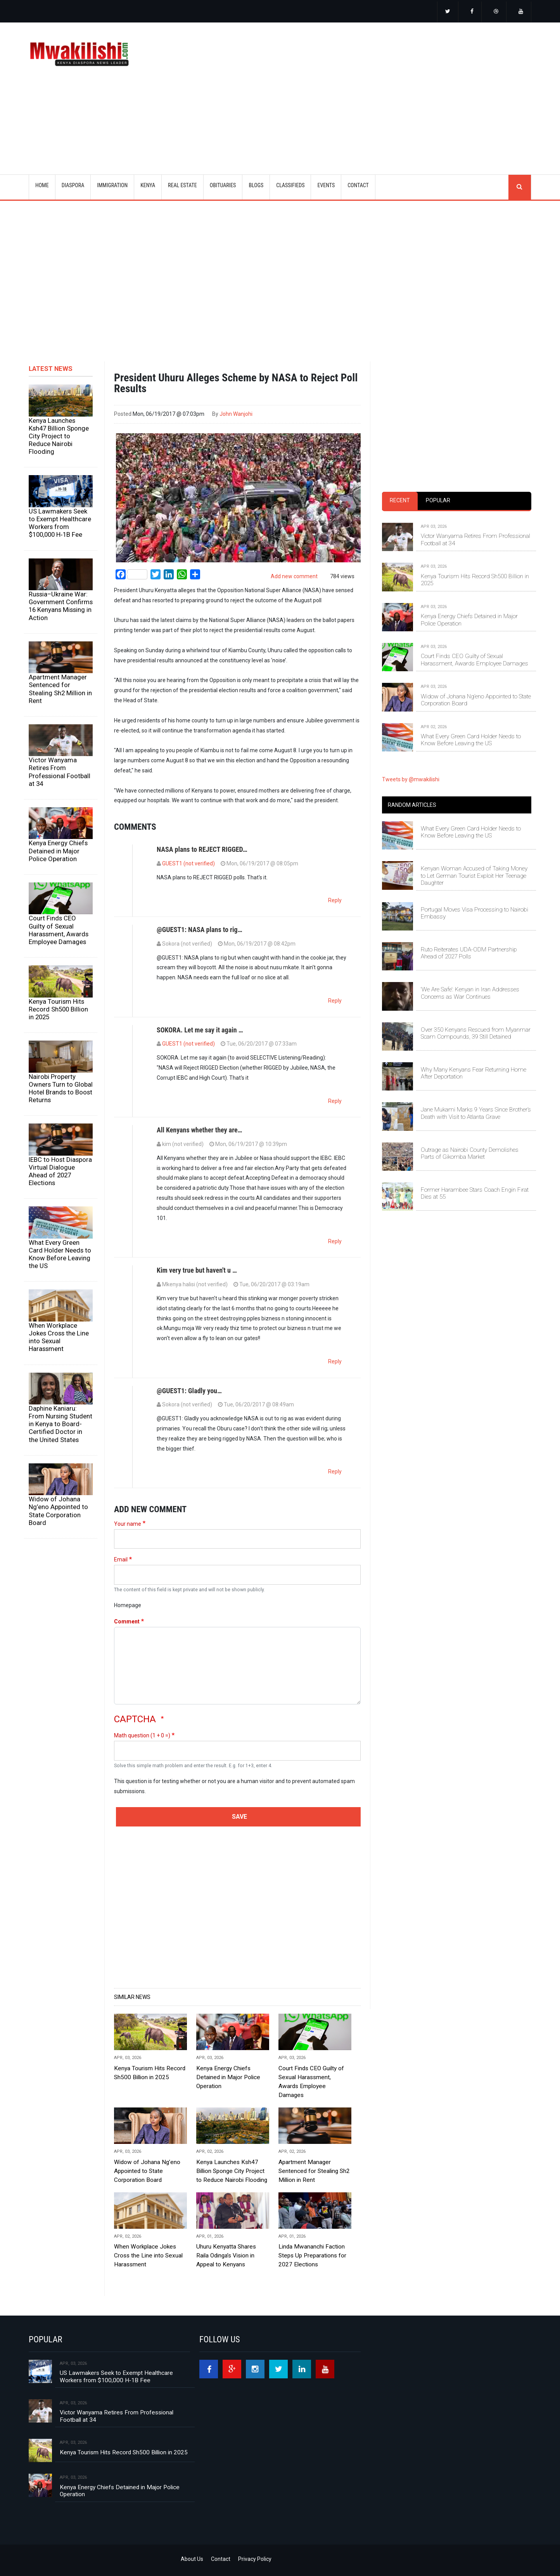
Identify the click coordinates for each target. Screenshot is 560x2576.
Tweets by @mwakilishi (410, 779)
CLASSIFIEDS (290, 185)
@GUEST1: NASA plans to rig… (199, 929)
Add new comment (294, 576)
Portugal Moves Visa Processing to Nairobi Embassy (474, 913)
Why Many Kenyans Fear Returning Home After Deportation (473, 1073)
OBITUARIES (223, 185)
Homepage (127, 1605)
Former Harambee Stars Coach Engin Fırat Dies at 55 (475, 1193)
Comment (127, 1621)
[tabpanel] (456, 627)
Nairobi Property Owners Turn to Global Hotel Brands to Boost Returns (61, 1088)
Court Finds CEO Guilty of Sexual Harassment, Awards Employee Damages (58, 929)
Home (42, 185)
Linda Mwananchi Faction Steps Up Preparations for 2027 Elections (312, 2255)
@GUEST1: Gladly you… (189, 1391)
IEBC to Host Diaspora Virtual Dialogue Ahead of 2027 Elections (60, 1171)
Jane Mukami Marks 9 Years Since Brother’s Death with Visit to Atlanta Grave (476, 1113)
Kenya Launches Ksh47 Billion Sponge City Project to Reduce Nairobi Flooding (59, 436)
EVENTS (326, 185)
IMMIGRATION (112, 185)
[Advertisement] (376, 88)
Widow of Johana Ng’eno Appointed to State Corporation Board (58, 1510)
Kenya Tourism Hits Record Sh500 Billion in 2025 (58, 1009)
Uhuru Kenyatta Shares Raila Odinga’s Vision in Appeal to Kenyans (226, 2255)
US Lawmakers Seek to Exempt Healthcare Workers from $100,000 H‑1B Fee (60, 522)
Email (121, 1559)
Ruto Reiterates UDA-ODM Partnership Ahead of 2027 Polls (469, 953)
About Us (192, 2559)
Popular (438, 500)
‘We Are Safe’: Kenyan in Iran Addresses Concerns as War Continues (470, 993)
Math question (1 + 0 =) (142, 1735)
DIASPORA (73, 185)
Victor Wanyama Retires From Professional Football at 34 (59, 771)
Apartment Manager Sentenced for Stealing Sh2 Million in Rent (60, 688)
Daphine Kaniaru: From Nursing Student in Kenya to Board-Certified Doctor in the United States (60, 1424)
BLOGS (256, 185)
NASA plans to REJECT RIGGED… (202, 849)
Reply (335, 900)
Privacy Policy (254, 2559)
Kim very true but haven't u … (197, 1270)
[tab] (400, 501)
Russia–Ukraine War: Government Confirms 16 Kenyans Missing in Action (61, 605)
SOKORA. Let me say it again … (200, 1030)
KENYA (147, 185)
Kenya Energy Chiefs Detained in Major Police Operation (58, 850)
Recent (400, 500)
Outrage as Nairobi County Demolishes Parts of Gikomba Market (470, 1153)
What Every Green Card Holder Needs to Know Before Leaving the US (60, 1254)
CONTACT (358, 185)
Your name (127, 1524)
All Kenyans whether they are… (199, 1130)
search (519, 187)
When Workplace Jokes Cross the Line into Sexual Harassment (59, 1337)
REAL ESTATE (182, 185)
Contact (220, 2559)
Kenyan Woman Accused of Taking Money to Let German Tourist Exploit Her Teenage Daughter (474, 875)
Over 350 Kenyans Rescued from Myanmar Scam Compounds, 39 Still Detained (476, 1033)
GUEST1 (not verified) (188, 863)
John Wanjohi (236, 414)
